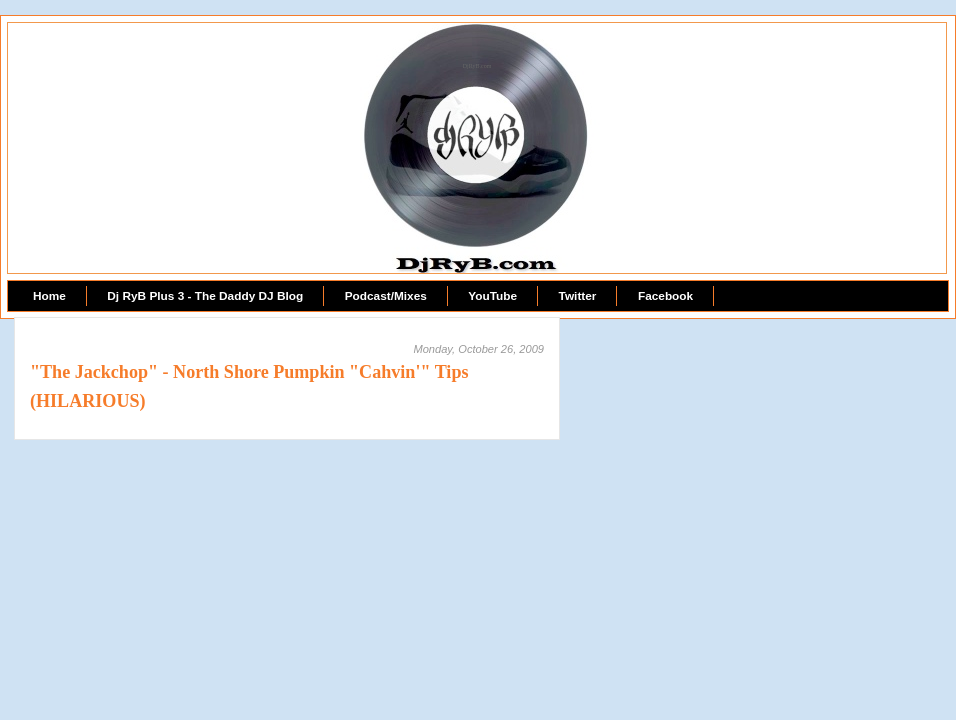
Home (49, 296)
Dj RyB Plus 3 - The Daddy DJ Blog (205, 296)
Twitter (578, 296)
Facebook (665, 296)
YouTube (492, 296)
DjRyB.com (477, 66)
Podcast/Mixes (386, 296)
